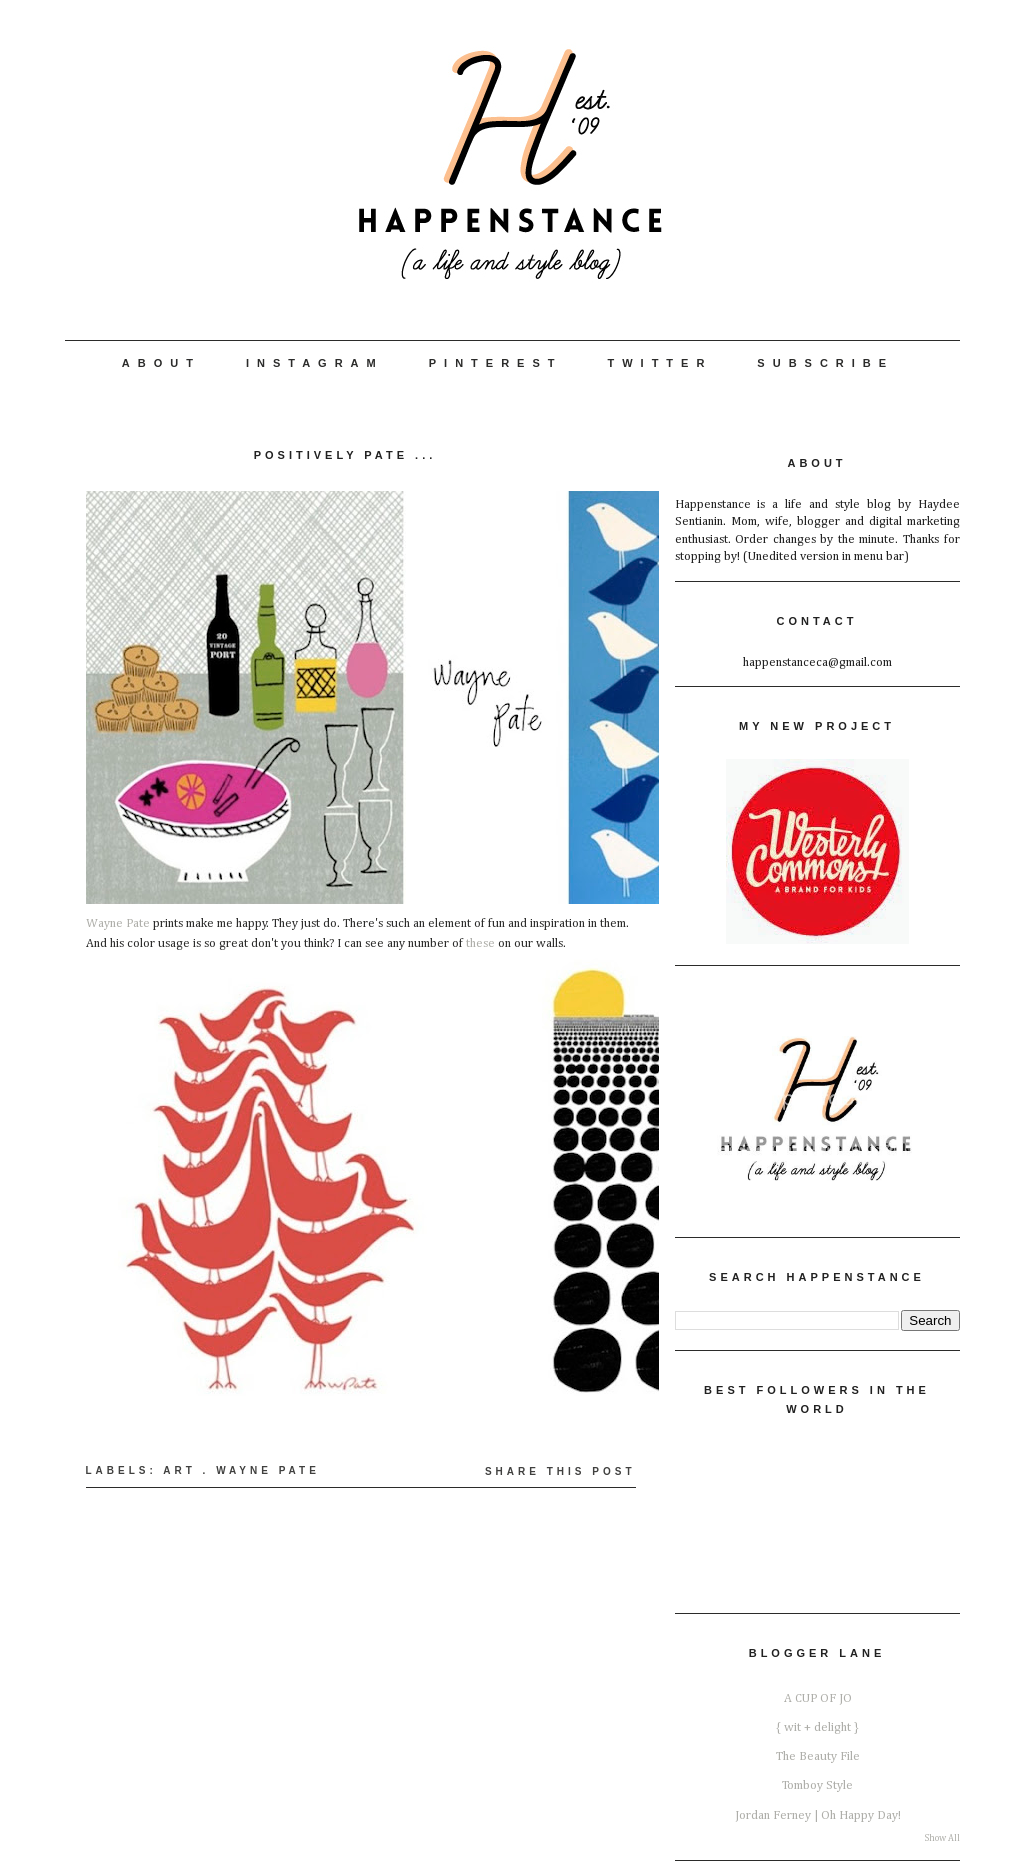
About (161, 363)
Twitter (659, 363)
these (480, 943)
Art (179, 1470)
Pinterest (496, 363)
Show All (942, 1838)
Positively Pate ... (345, 455)
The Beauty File (818, 1756)
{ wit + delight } (817, 1727)
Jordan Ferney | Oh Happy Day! (818, 1815)
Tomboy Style (817, 1785)
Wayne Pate (118, 923)
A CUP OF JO (818, 1698)
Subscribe (825, 363)
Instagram (315, 363)
